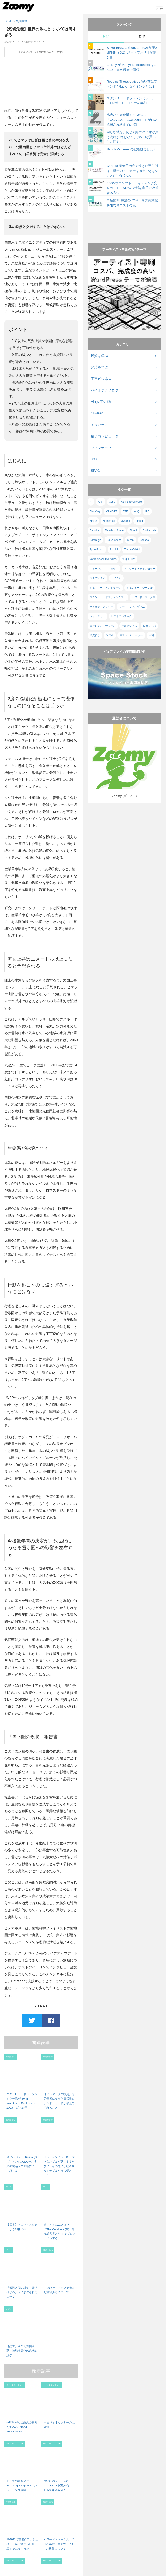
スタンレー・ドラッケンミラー (108, 597)
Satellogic (95, 540)
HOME (8, 21)
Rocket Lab (149, 530)
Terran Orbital (132, 549)
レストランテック (121, 616)
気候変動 (21, 21)
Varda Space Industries (103, 559)
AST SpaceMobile (131, 501)
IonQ (136, 511)
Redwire (94, 530)
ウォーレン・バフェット (104, 568)
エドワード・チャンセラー (139, 568)
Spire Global (97, 549)
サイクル (116, 578)
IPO (94, 459)
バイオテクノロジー (106, 390)
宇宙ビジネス (101, 379)
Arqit (100, 501)
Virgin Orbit (128, 559)
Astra (112, 501)
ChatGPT (98, 413)
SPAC (95, 471)
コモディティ (97, 578)
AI (91, 501)
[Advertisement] (124, 223)
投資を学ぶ (99, 356)
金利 (151, 635)
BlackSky (95, 511)
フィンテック (101, 448)
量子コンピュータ (104, 436)
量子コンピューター (131, 635)
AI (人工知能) (101, 402)
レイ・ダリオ (97, 616)
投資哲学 (95, 635)
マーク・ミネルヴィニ (132, 606)
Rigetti (133, 530)
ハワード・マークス (143, 597)
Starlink (114, 549)
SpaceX (144, 540)
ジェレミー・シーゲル (140, 587)
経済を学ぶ (99, 367)
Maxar (93, 520)
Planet (139, 520)
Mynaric (125, 520)
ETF (125, 511)
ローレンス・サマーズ (103, 625)
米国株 (110, 635)
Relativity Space (114, 530)
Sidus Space (114, 540)
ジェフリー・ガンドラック (105, 587)
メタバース (99, 425)
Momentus (109, 520)
